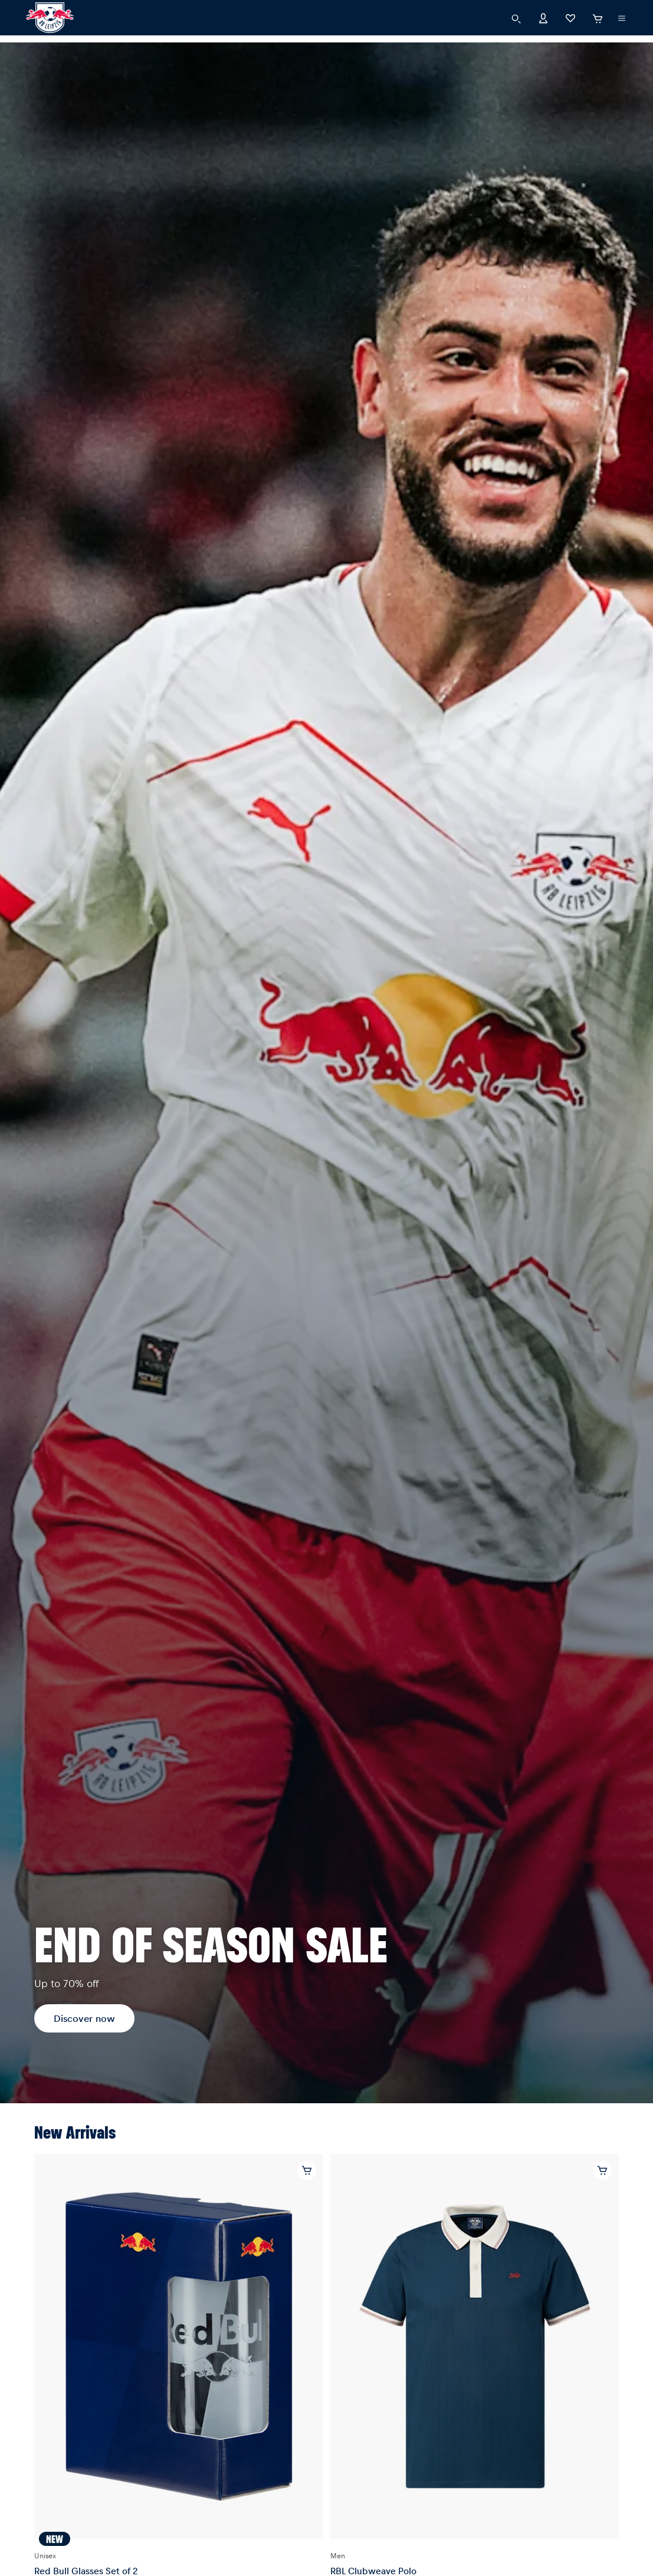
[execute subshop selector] (621, 18)
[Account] (543, 17)
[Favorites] (570, 17)
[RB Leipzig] (50, 17)
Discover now (84, 2018)
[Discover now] (326, 1072)
